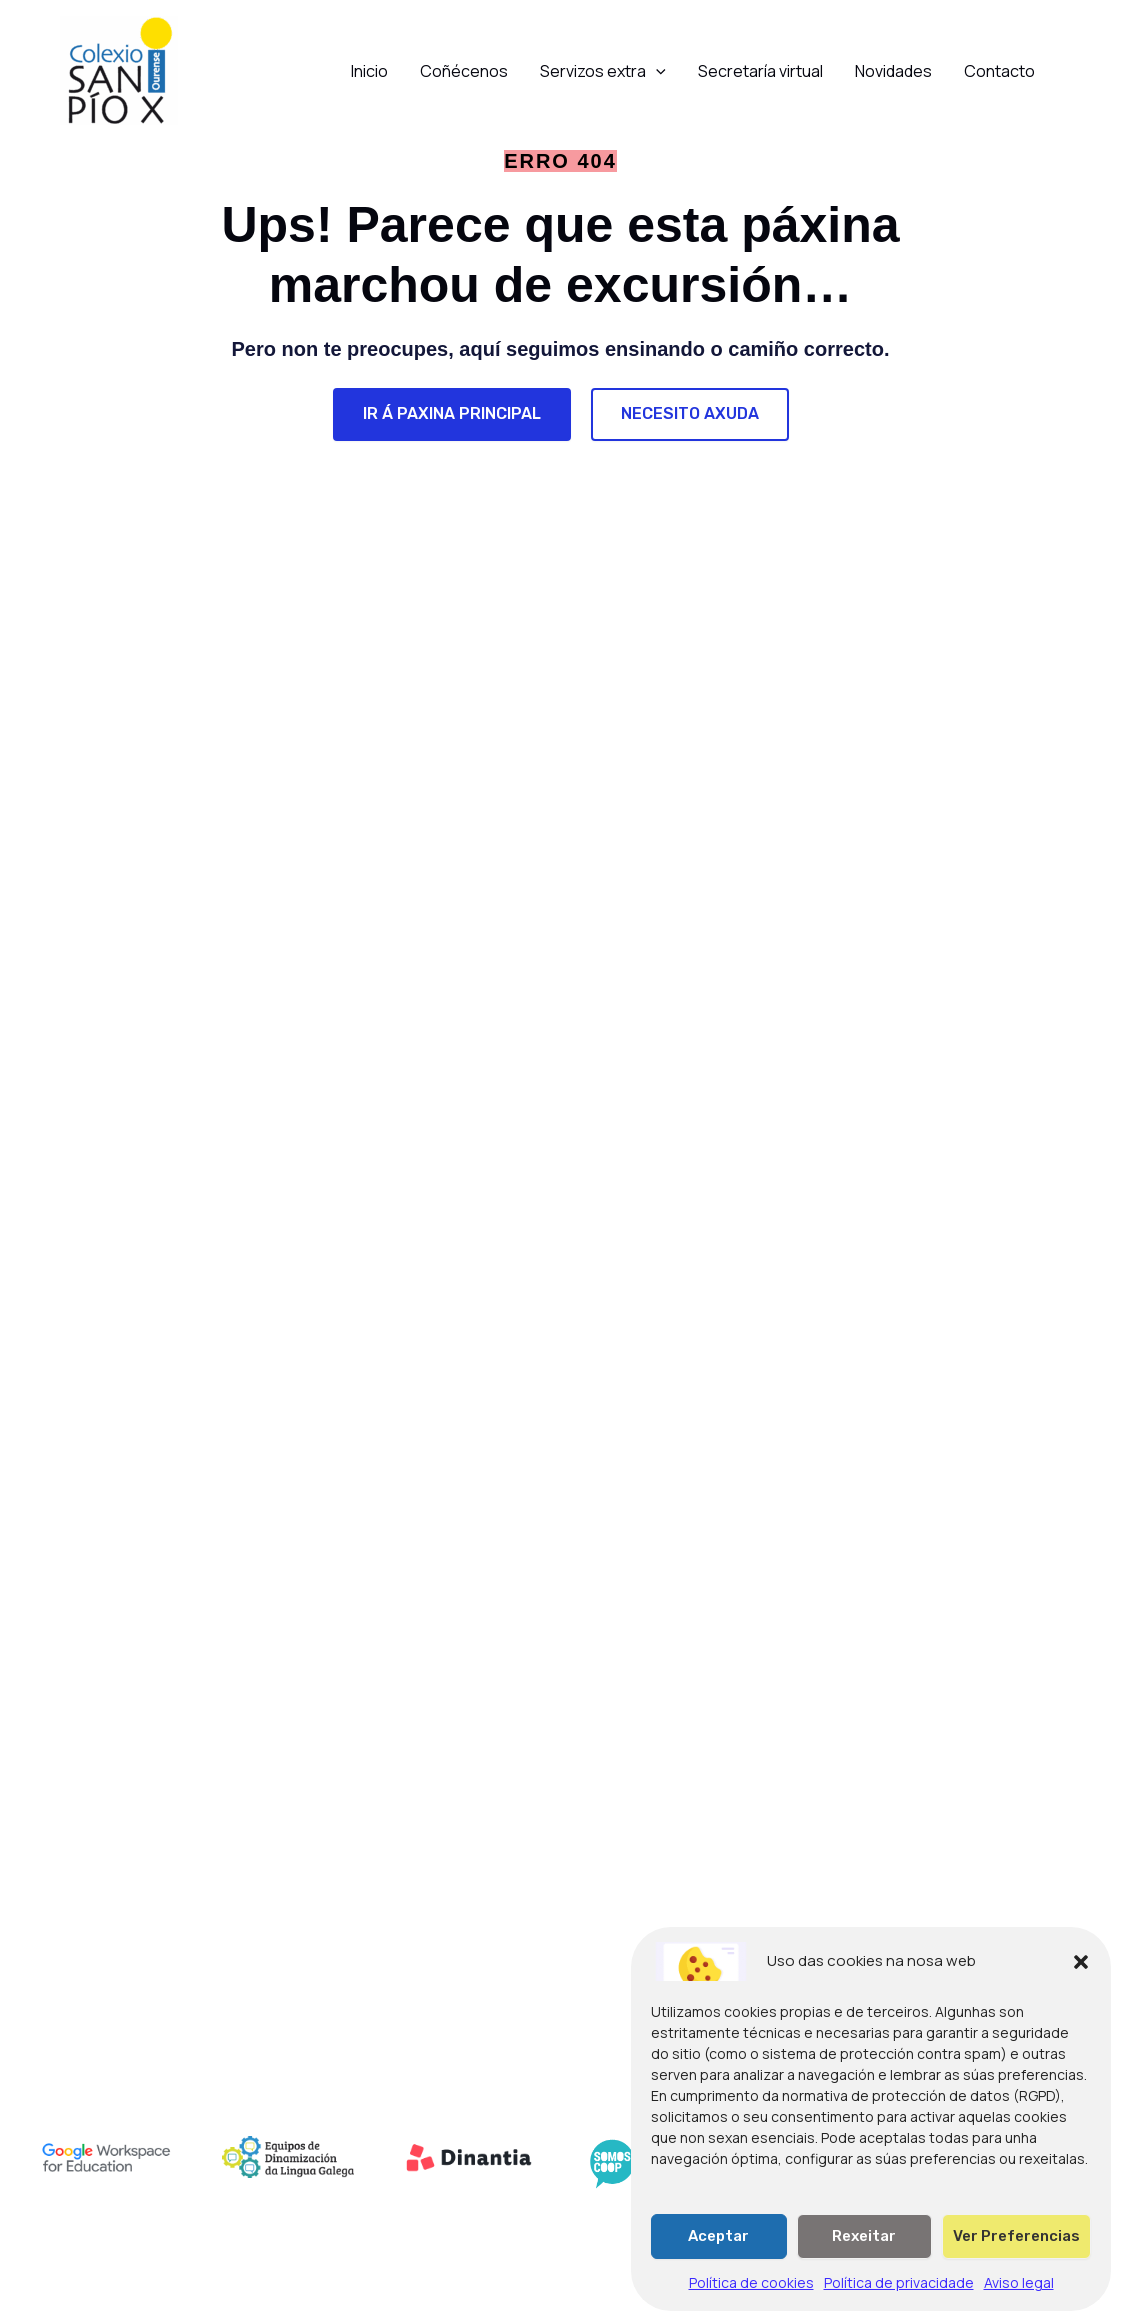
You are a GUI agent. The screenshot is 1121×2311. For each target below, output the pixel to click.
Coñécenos (464, 71)
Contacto (999, 71)
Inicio (369, 71)
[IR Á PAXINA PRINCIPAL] (452, 414)
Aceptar (718, 2251)
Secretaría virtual (760, 71)
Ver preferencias (1016, 2251)
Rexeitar (864, 2251)
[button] (1081, 1977)
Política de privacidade (899, 2297)
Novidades (893, 71)
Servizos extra (603, 71)
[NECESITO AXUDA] (690, 414)
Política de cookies (751, 2297)
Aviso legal (1019, 2297)
